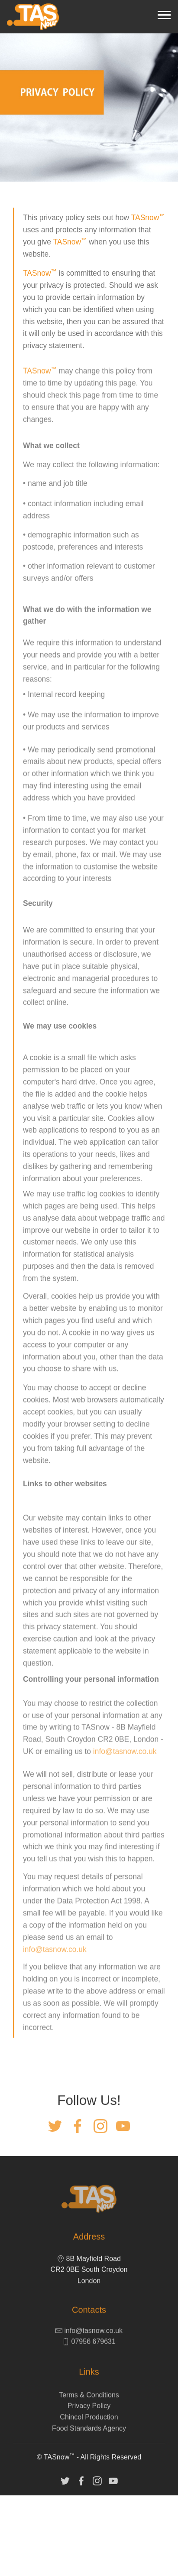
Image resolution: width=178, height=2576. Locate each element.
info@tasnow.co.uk (125, 1819)
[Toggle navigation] (164, 14)
